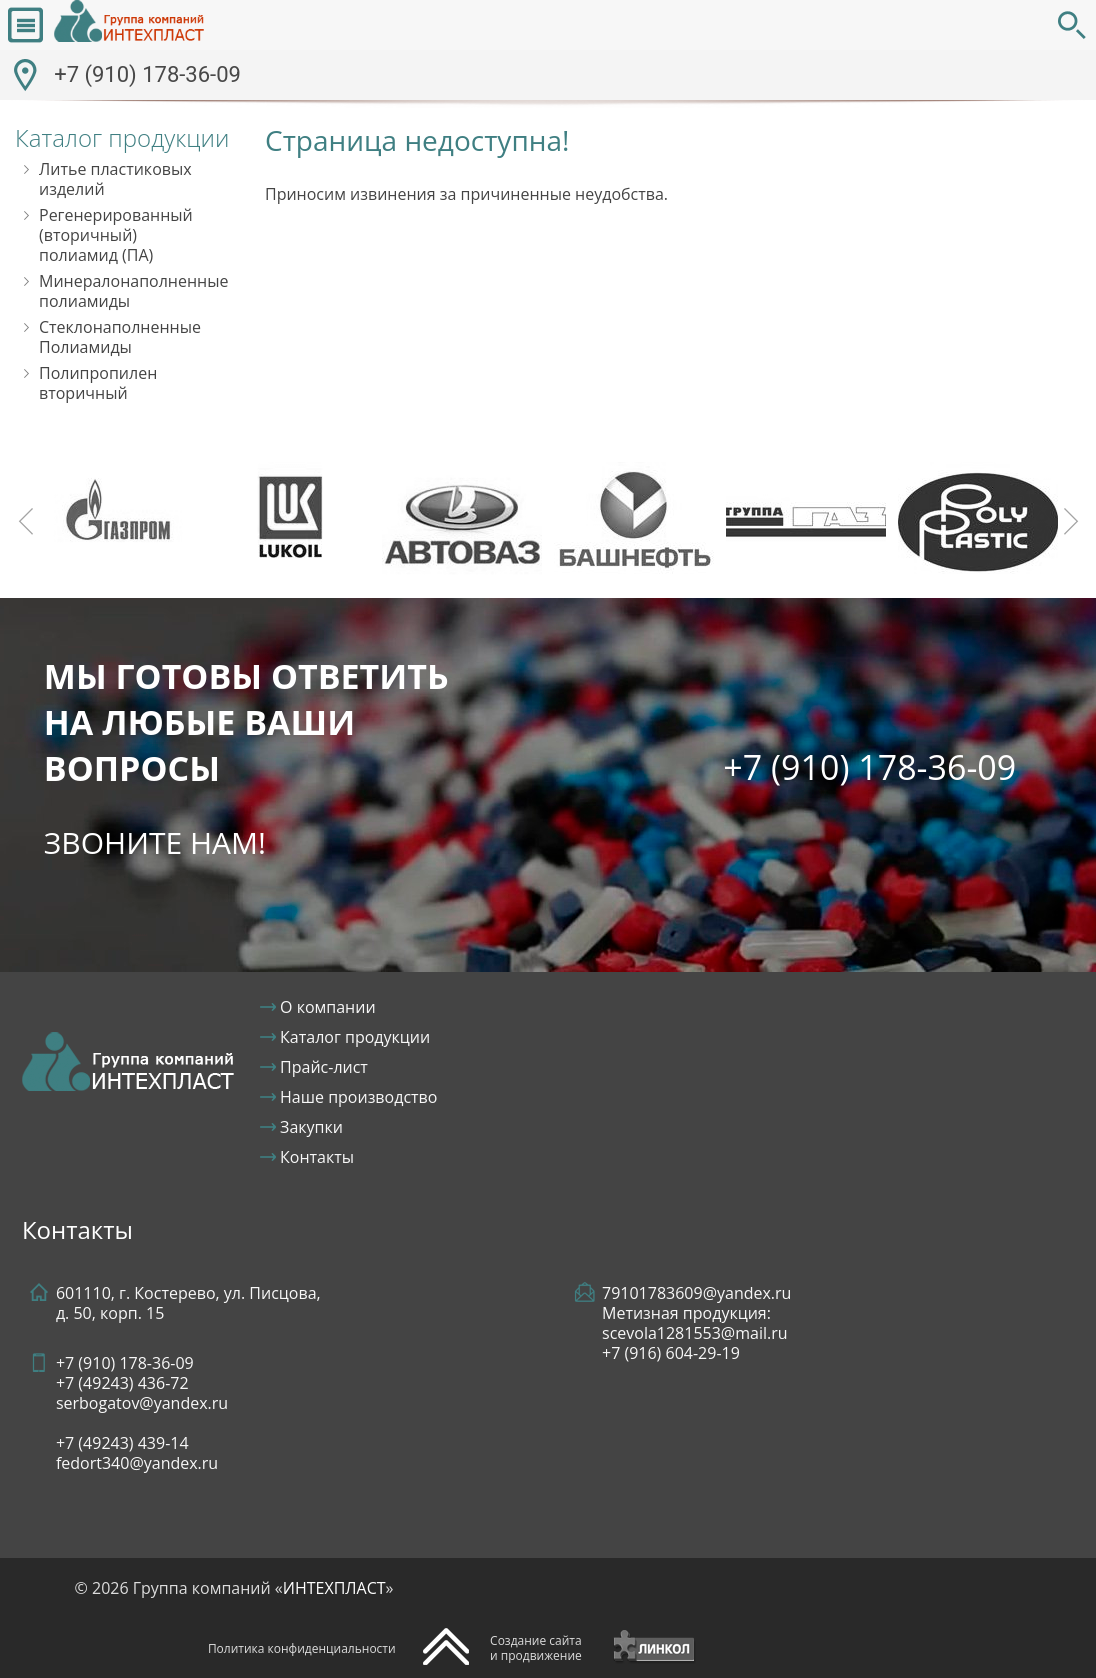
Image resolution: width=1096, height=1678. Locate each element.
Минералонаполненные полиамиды (133, 291)
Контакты (317, 1157)
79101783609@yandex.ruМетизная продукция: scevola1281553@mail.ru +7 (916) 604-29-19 (696, 1323)
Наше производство (358, 1097)
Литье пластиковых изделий (115, 179)
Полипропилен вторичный (98, 383)
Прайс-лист (324, 1067)
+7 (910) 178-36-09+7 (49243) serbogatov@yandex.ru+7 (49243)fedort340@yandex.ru (142, 1413)
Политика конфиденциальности (302, 1648)
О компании (328, 1007)
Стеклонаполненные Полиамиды (120, 337)
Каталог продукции (355, 1037)
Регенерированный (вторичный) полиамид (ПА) (116, 235)
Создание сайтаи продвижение (536, 1648)
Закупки (311, 1127)
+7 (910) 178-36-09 (147, 74)
